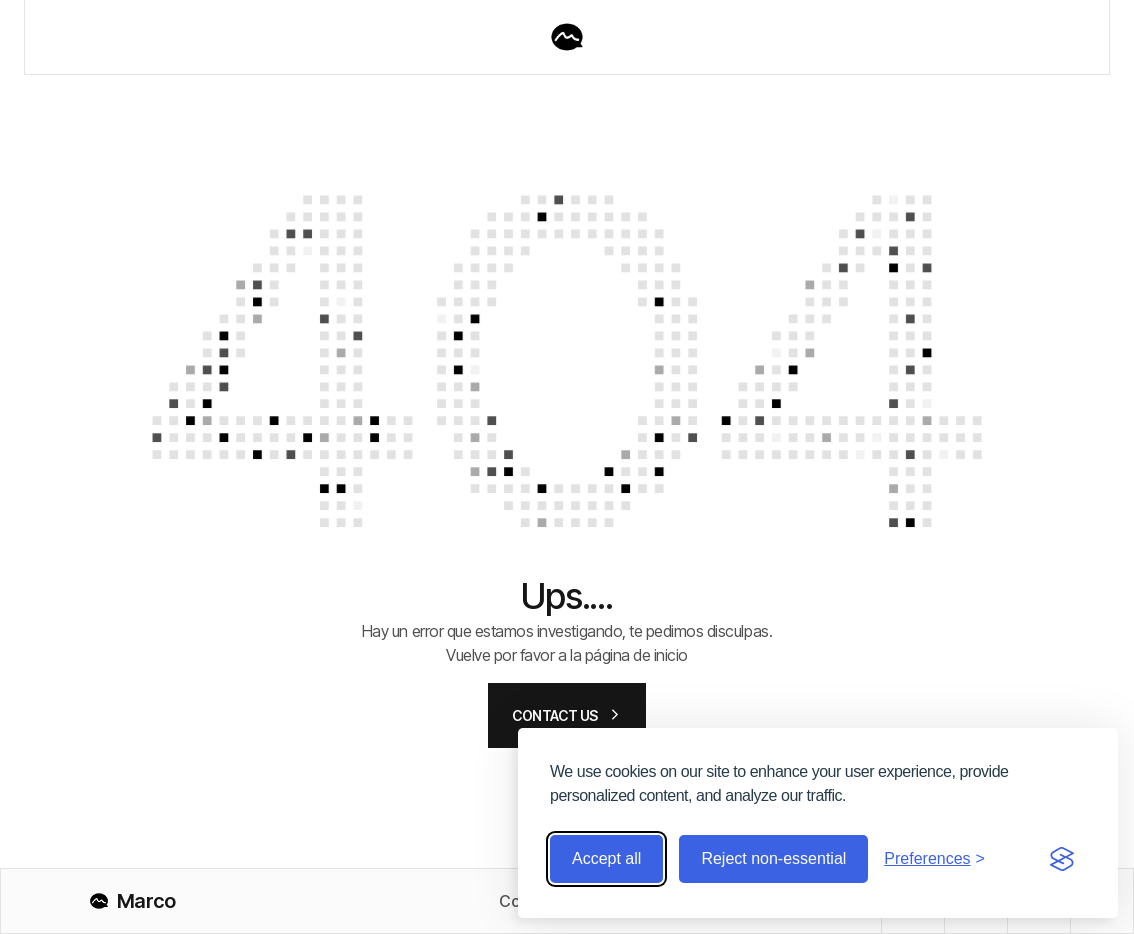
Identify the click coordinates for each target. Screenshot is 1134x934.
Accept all (606, 858)
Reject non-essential (773, 858)
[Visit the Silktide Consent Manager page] (1062, 859)
